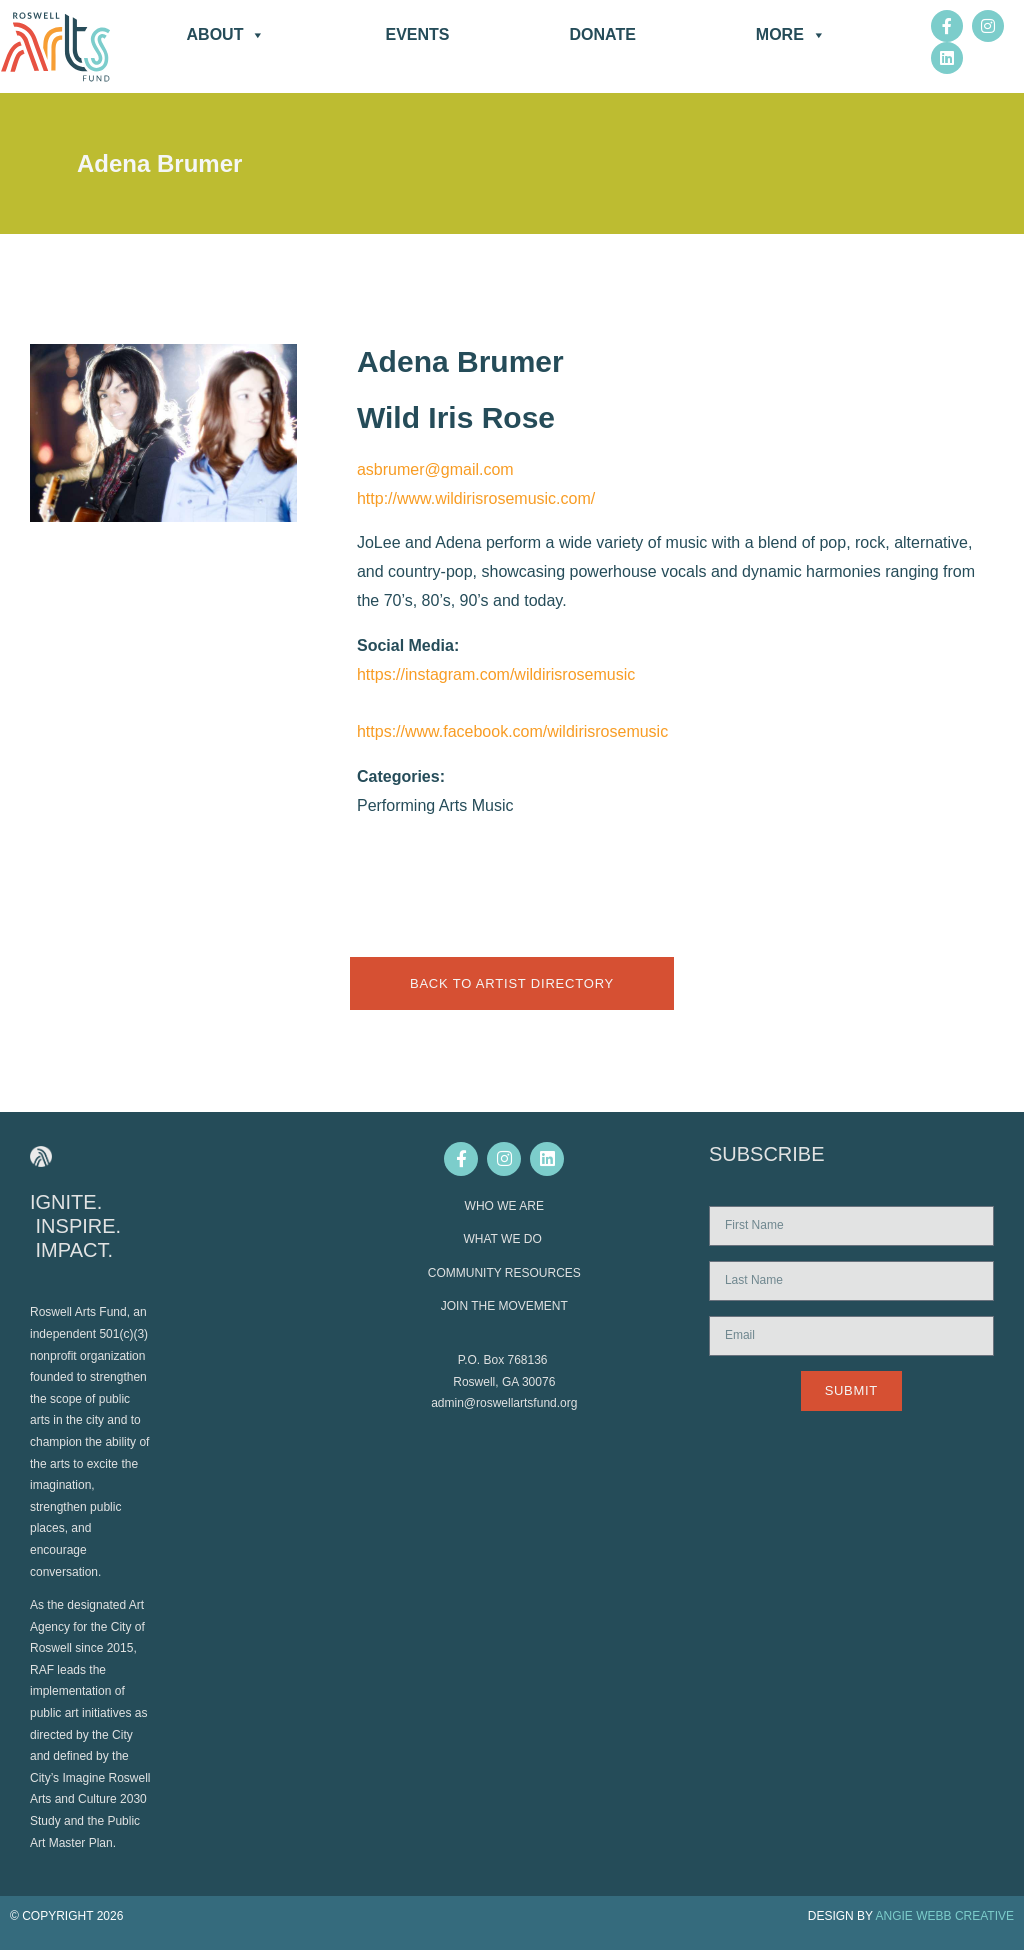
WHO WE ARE (504, 1206)
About (226, 35)
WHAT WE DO (505, 1239)
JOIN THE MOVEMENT (504, 1306)
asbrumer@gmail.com (435, 469)
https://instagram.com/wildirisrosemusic (496, 674)
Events (417, 34)
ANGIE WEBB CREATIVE (945, 1916)
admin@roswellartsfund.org (504, 1403)
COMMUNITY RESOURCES (504, 1273)
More (791, 35)
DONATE (602, 34)
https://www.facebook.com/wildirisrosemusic (512, 731)
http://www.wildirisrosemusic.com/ (476, 498)
